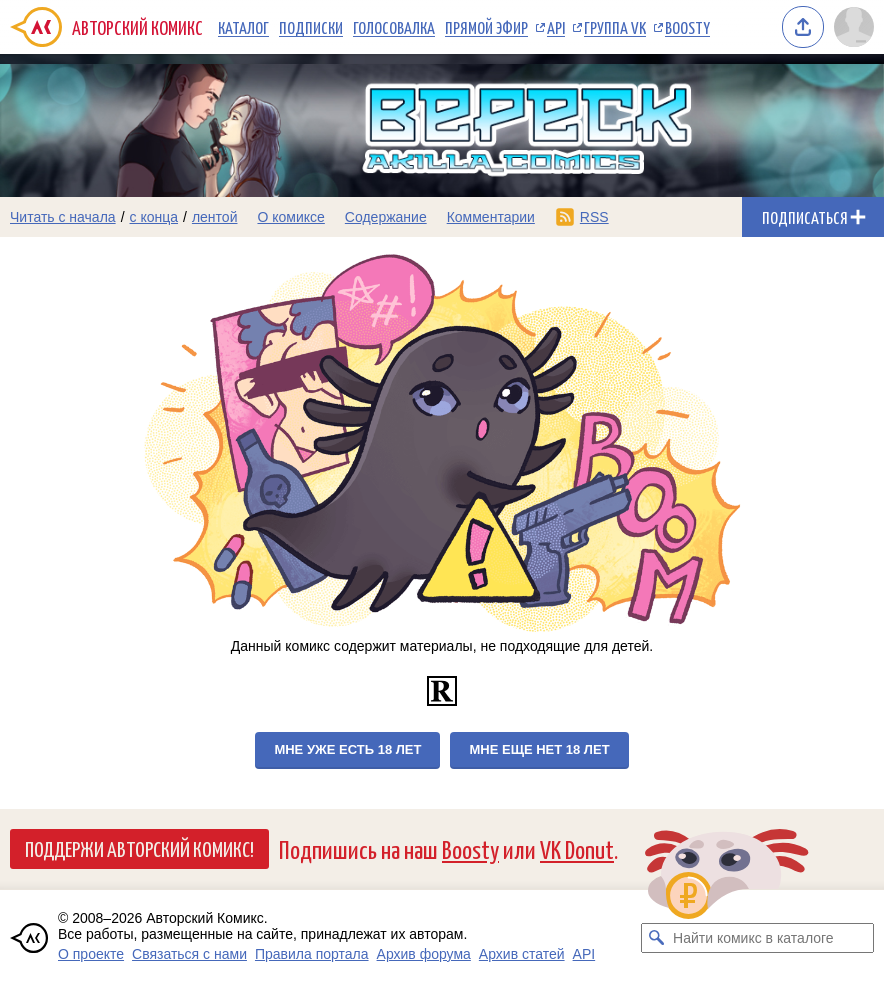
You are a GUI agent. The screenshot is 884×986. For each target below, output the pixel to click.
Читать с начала (63, 217)
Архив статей (522, 954)
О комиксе (290, 217)
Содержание (386, 217)
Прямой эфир (486, 27)
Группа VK (615, 27)
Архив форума (424, 954)
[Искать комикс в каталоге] (656, 938)
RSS (594, 217)
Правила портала (312, 954)
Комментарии (491, 217)
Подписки (311, 27)
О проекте (91, 954)
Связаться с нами (189, 954)
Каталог (243, 27)
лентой (215, 217)
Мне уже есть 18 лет (347, 749)
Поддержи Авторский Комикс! (139, 848)
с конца (154, 217)
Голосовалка (394, 27)
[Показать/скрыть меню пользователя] (854, 27)
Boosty (687, 27)
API (556, 27)
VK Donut (577, 848)
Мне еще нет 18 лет (539, 749)
